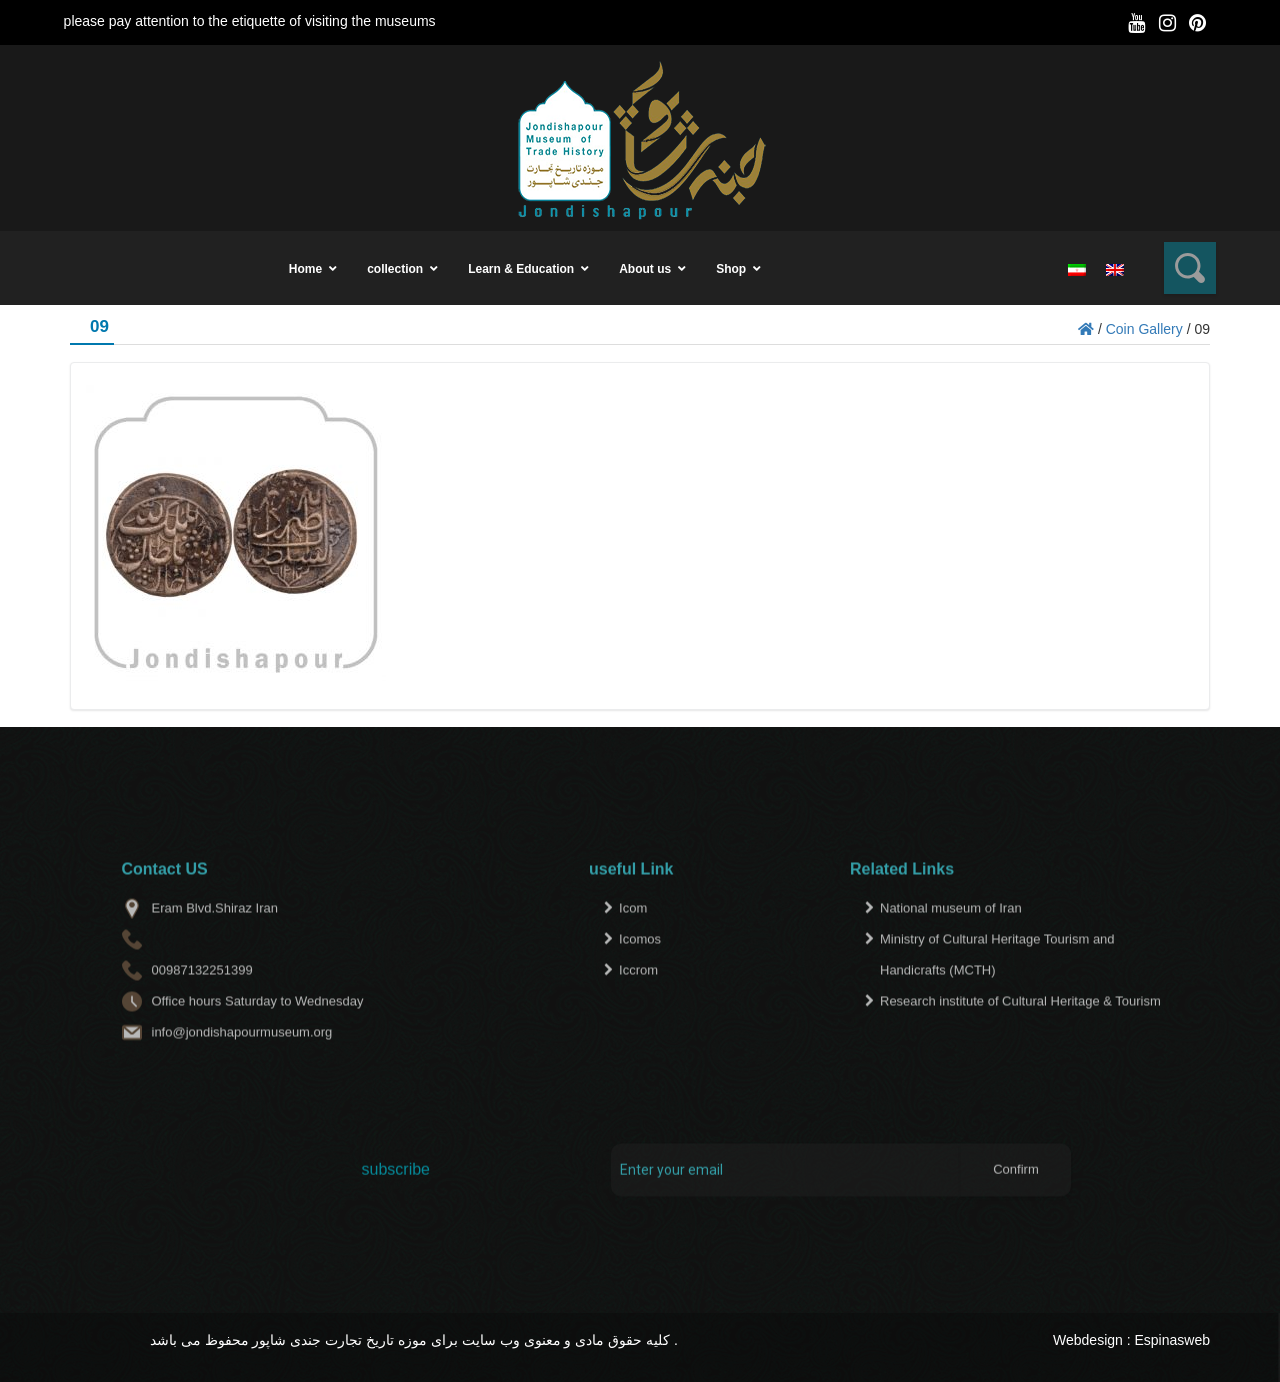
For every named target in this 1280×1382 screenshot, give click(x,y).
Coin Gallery (1144, 329)
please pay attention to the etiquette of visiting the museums (250, 21)
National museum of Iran (951, 944)
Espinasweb (1173, 1340)
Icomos (640, 975)
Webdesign (1088, 1340)
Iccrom (638, 1006)
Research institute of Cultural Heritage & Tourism (1020, 1037)
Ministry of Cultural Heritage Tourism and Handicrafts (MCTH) (997, 991)
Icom (633, 944)
